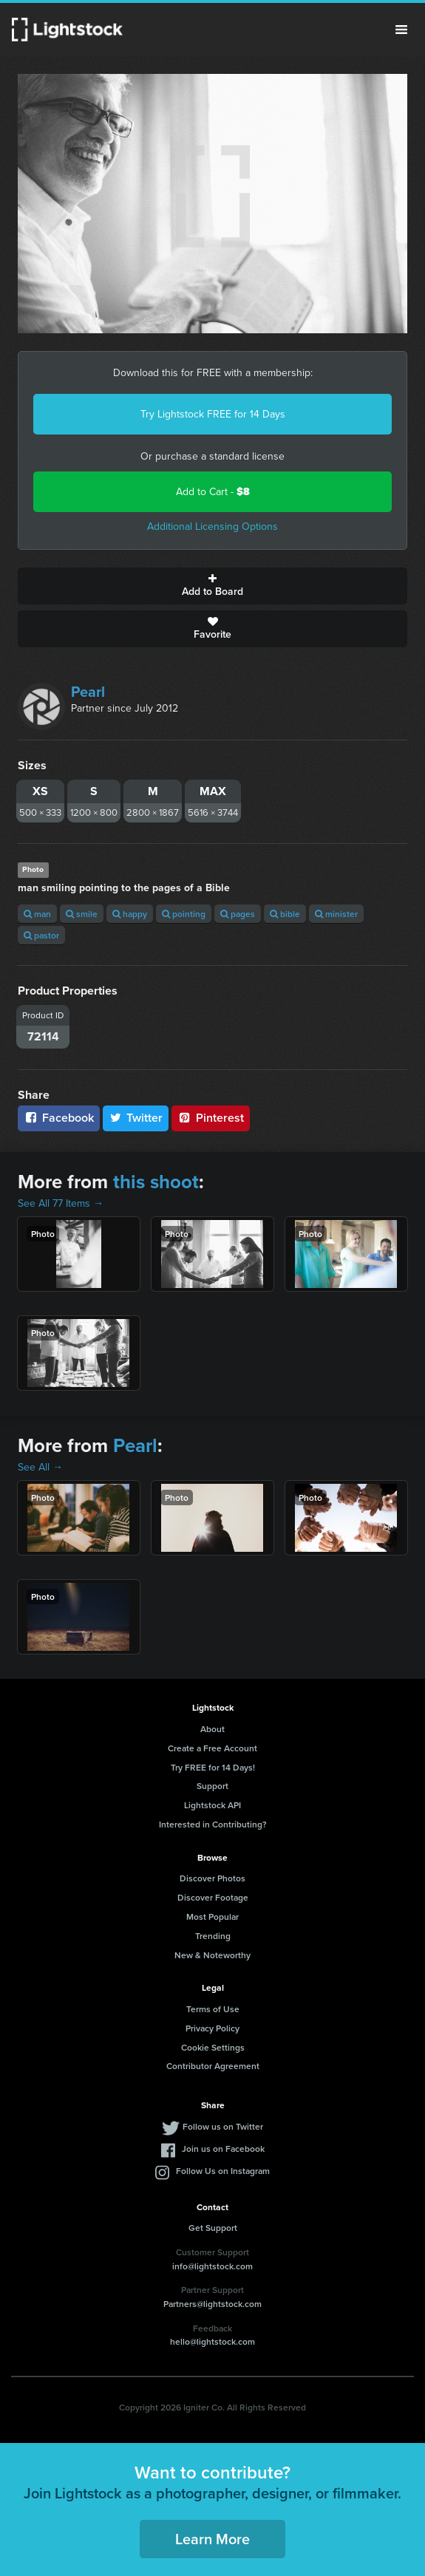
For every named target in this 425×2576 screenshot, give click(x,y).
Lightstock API (212, 1805)
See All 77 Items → (60, 1203)
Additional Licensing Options (212, 526)
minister (336, 913)
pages (237, 913)
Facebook (59, 1117)
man (37, 913)
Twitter (136, 1117)
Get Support (212, 2227)
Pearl (88, 692)
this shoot (156, 1182)
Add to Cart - (213, 492)
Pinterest (210, 1117)
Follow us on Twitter (223, 2126)
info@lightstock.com (212, 2266)
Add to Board (212, 586)
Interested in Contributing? (213, 1824)
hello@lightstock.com (212, 2341)
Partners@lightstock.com (212, 2303)
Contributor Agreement (212, 2065)
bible (285, 913)
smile (82, 913)
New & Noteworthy (212, 1955)
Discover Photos (212, 1878)
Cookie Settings (213, 2047)
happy (129, 913)
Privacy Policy (212, 2028)
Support (212, 1785)
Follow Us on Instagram (223, 2170)
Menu (401, 29)
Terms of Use (212, 2009)
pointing (183, 913)
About (212, 1729)
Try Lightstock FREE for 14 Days (212, 414)
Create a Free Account (212, 1748)
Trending (213, 1935)
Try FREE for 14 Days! (213, 1767)
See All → (40, 1467)
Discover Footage (212, 1897)
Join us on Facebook (223, 2148)
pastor (41, 935)
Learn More (212, 2538)
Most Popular (212, 1916)
